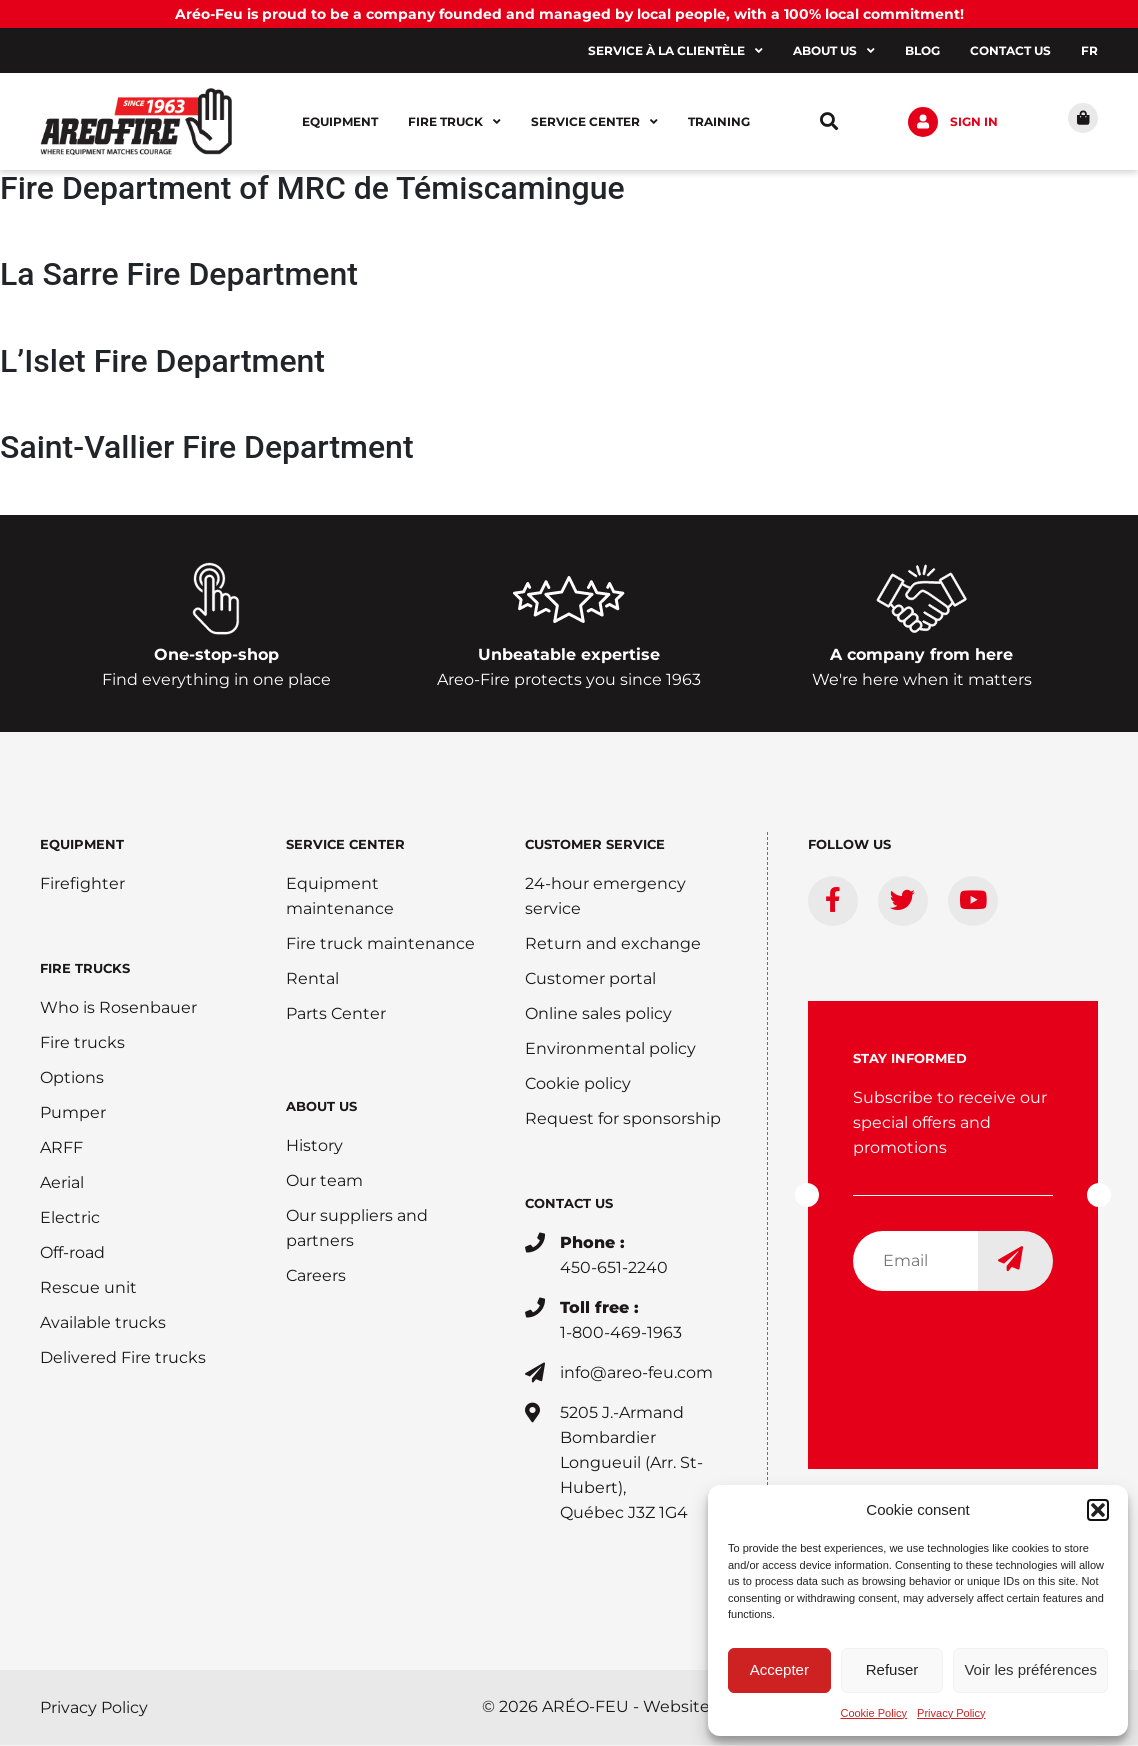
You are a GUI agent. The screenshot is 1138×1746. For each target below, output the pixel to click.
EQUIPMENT (82, 845)
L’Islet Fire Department (162, 362)
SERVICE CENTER (345, 845)
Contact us (1010, 50)
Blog (922, 50)
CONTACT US (569, 1204)
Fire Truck (454, 122)
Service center (594, 122)
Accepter (779, 1669)
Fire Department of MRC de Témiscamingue (312, 189)
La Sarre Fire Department (179, 276)
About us (834, 51)
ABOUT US (321, 1107)
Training (719, 121)
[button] (1098, 1510)
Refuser (892, 1669)
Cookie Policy (873, 1713)
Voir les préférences (1030, 1669)
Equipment (340, 121)
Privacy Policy (951, 1713)
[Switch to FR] (1089, 50)
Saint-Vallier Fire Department (207, 448)
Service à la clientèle (675, 51)
